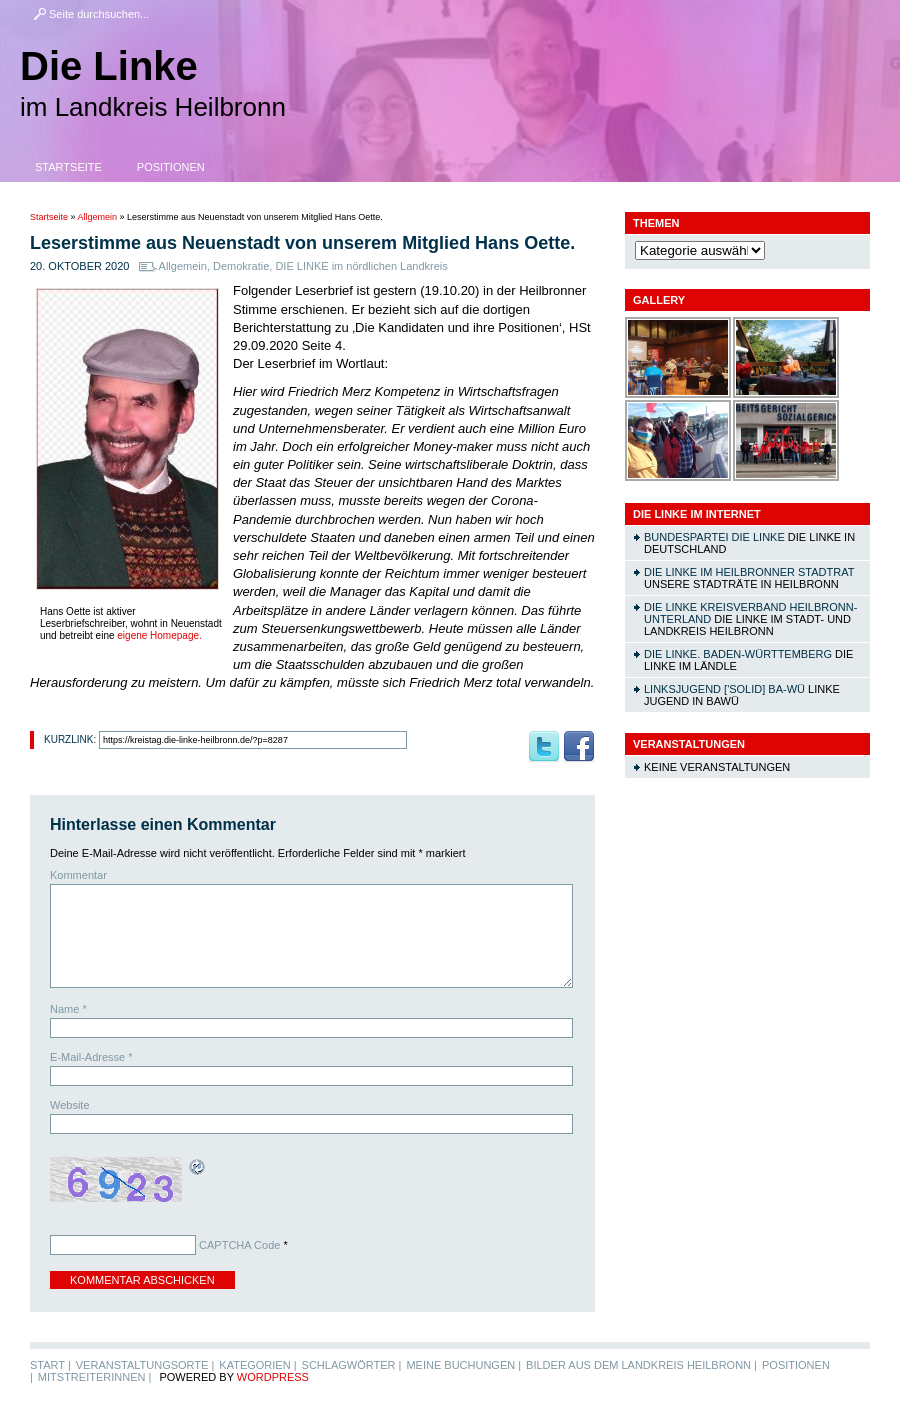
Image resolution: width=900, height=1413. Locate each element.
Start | (50, 1365)
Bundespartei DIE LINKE (714, 537)
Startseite (68, 167)
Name (68, 1009)
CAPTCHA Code (239, 1245)
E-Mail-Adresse (91, 1057)
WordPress (273, 1377)
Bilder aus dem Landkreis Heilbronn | (641, 1365)
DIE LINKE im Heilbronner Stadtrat (749, 572)
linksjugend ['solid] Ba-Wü (724, 689)
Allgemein (98, 217)
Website (70, 1105)
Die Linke (109, 66)
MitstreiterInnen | (94, 1377)
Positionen (171, 167)
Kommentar (78, 875)
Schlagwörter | (352, 1365)
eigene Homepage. (159, 635)
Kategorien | (257, 1365)
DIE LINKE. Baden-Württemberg (738, 654)
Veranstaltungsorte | (145, 1365)
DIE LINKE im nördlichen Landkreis (361, 266)
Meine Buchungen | (463, 1365)
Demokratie (241, 266)
